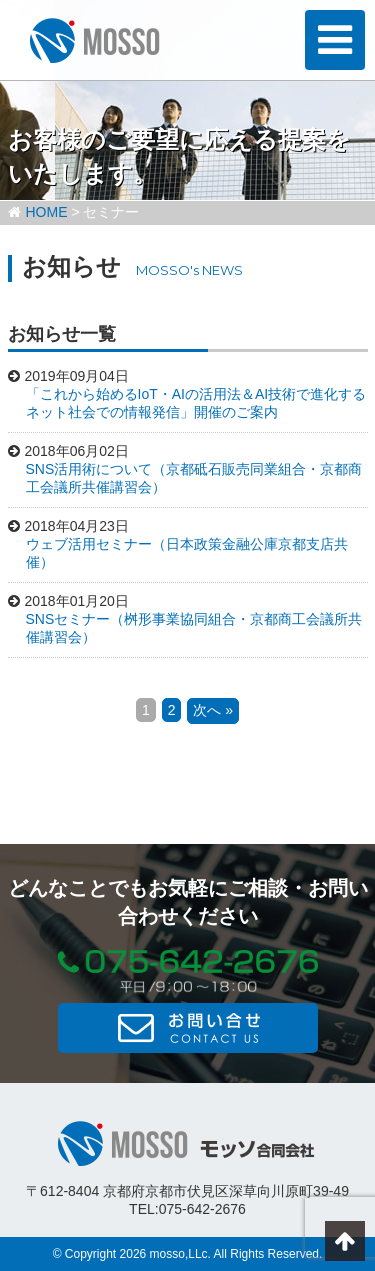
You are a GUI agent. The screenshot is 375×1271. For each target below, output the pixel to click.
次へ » (213, 710)
